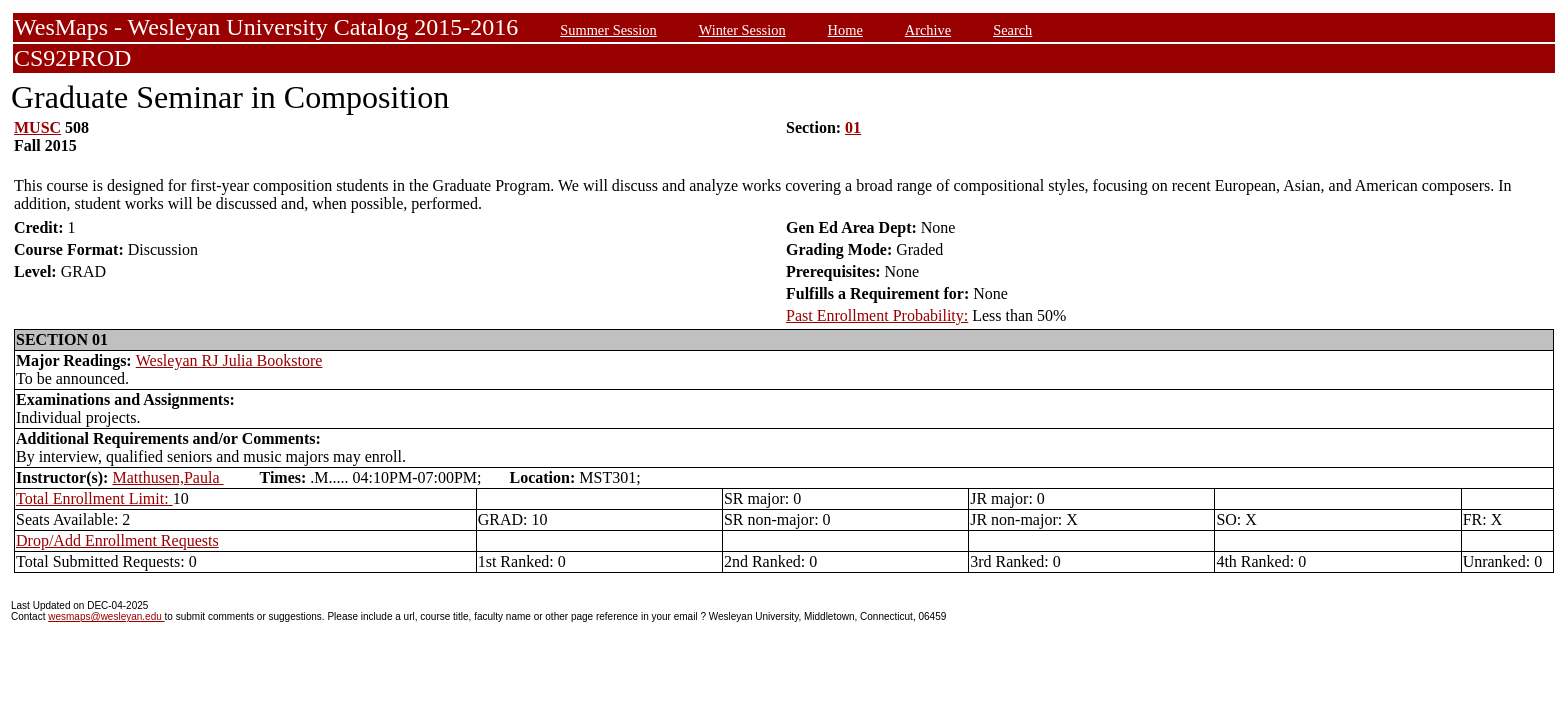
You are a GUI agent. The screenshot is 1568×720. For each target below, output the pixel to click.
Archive (928, 30)
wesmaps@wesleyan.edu (106, 616)
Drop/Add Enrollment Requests (117, 540)
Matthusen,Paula (167, 477)
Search (1012, 30)
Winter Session (742, 30)
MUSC (37, 127)
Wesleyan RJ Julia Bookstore (229, 360)
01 (853, 127)
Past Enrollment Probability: (877, 315)
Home (845, 30)
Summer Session (608, 30)
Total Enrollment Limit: (94, 498)
